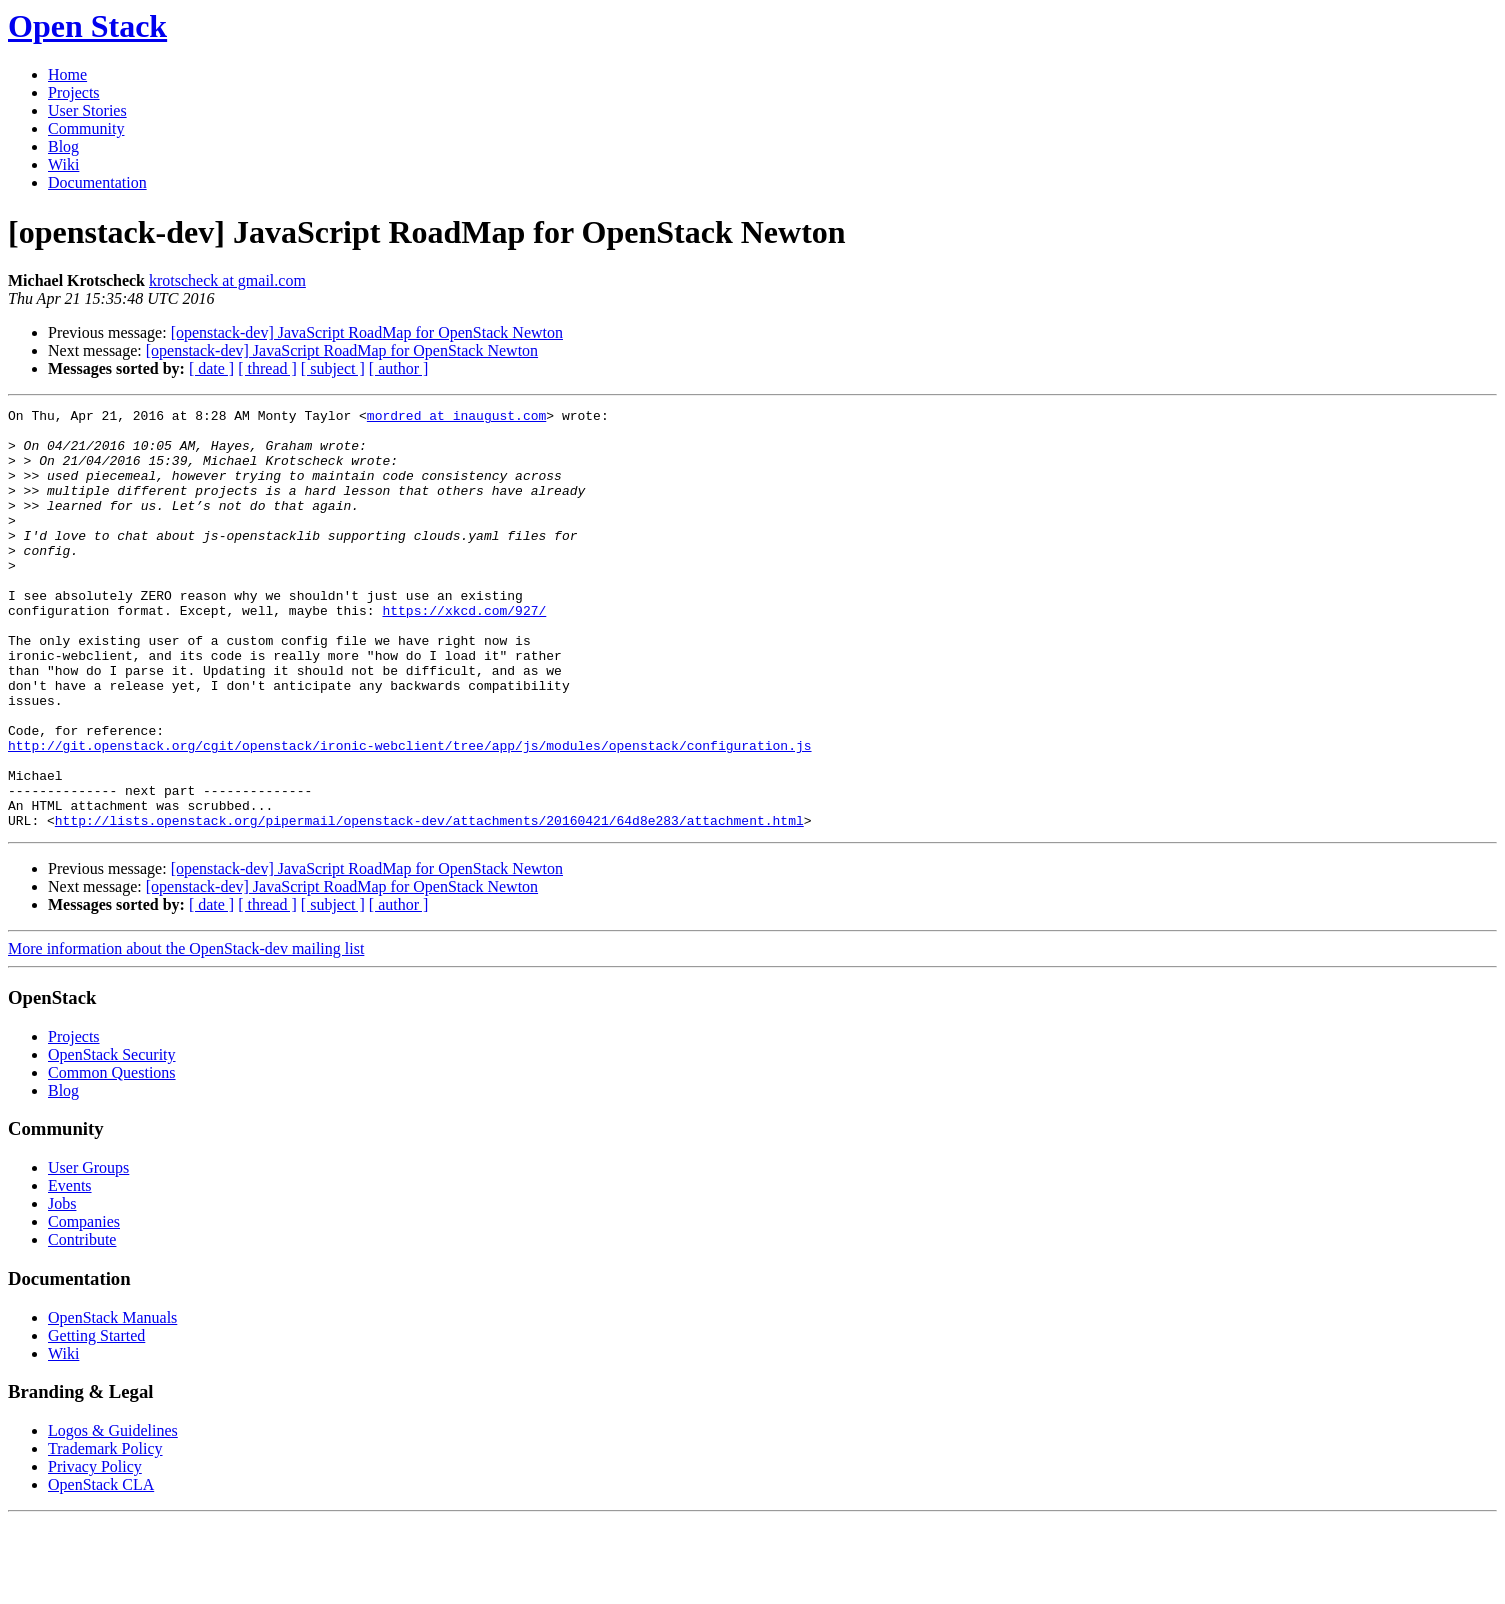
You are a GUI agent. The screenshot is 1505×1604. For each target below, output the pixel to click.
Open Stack (87, 26)
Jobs (62, 1287)
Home (67, 74)
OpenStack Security (112, 1138)
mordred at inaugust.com (456, 418)
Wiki (63, 164)
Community (86, 128)
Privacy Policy (95, 1550)
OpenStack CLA (101, 1568)
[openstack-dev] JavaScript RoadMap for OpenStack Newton (367, 332)
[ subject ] (333, 368)
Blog (63, 146)
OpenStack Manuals (112, 1401)
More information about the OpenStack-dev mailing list (186, 1032)
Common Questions (112, 1156)
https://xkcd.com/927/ (464, 652)
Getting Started (96, 1419)
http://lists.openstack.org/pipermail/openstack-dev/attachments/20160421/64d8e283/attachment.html (429, 904)
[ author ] (399, 368)
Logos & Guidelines (113, 1514)
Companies (84, 1305)
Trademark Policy (105, 1532)
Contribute (82, 1323)
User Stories (87, 110)
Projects (74, 92)
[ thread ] (267, 368)
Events (70, 1269)
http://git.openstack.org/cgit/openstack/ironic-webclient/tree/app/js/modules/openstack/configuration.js (409, 814)
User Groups (88, 1251)
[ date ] (211, 368)
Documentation (97, 182)
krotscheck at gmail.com (227, 280)
